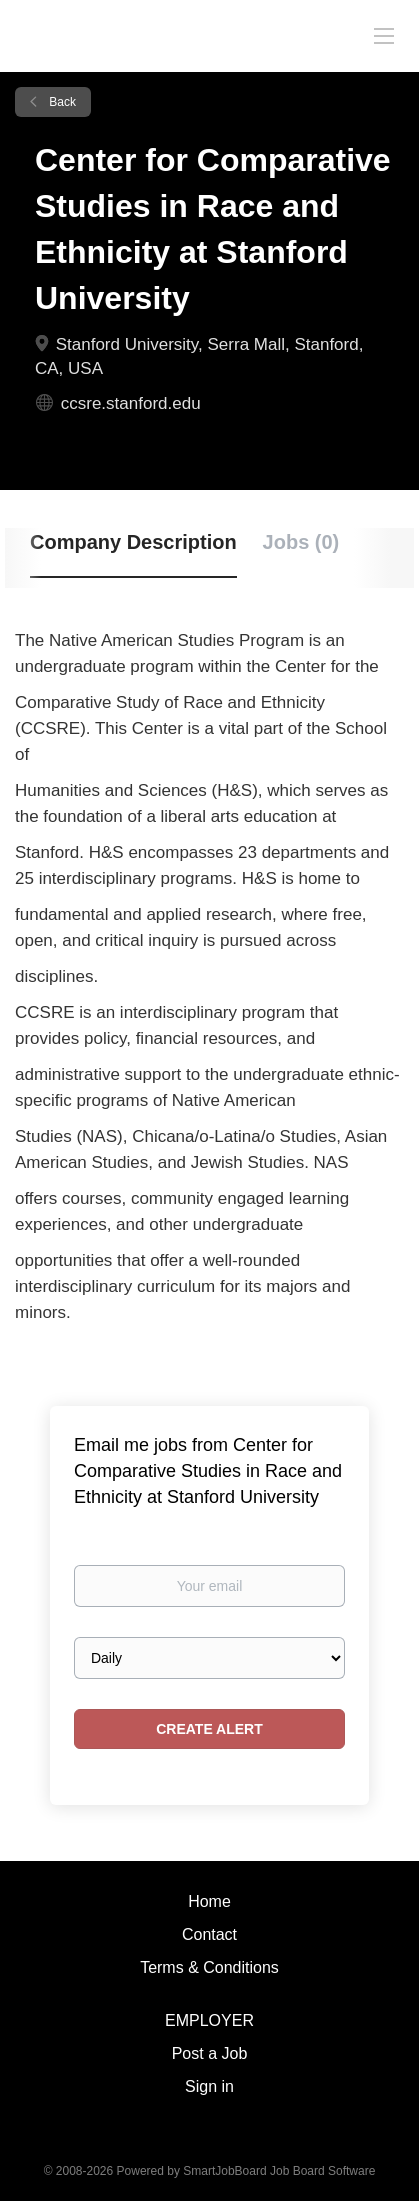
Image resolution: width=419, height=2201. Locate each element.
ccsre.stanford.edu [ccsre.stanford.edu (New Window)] (131, 403)
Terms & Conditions (209, 1967)
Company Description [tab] (133, 542)
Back (61, 102)
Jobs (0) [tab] (301, 542)
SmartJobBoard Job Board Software (279, 2171)
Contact (209, 1934)
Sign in (209, 2086)
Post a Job (210, 2053)
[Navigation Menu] (384, 35)
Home (209, 1901)
